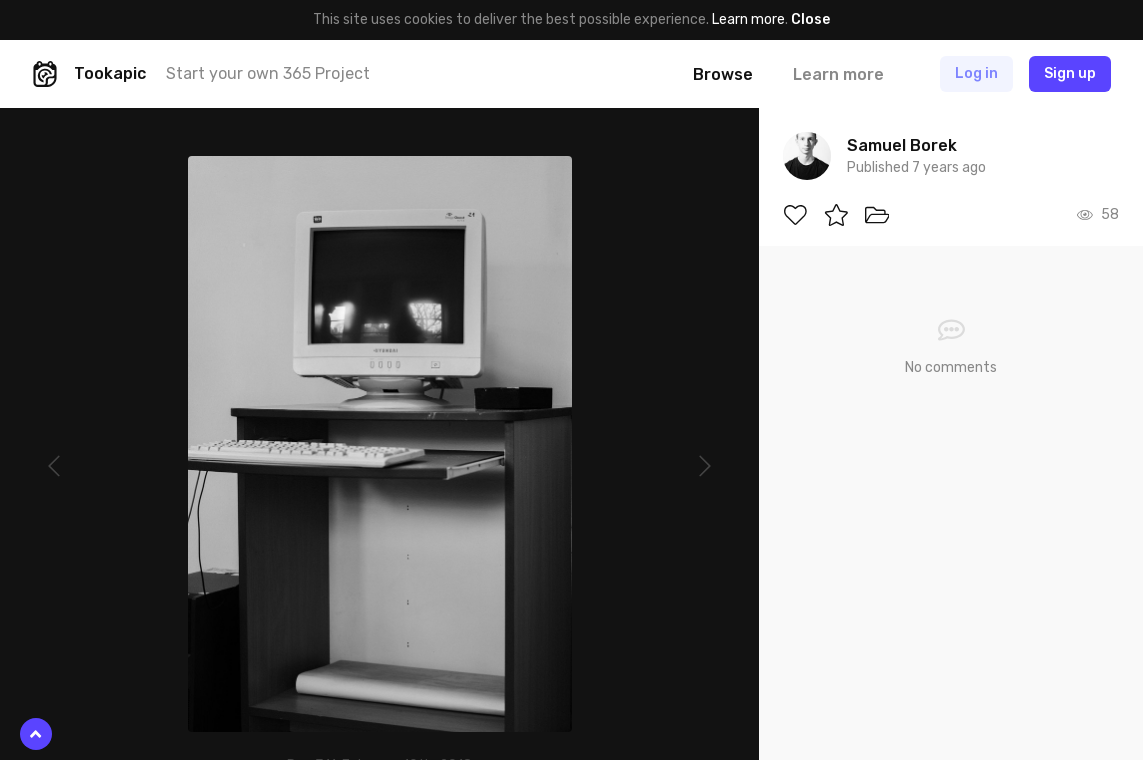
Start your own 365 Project (268, 73)
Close (810, 19)
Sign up (1070, 73)
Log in (976, 73)
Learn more (748, 19)
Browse (723, 74)
